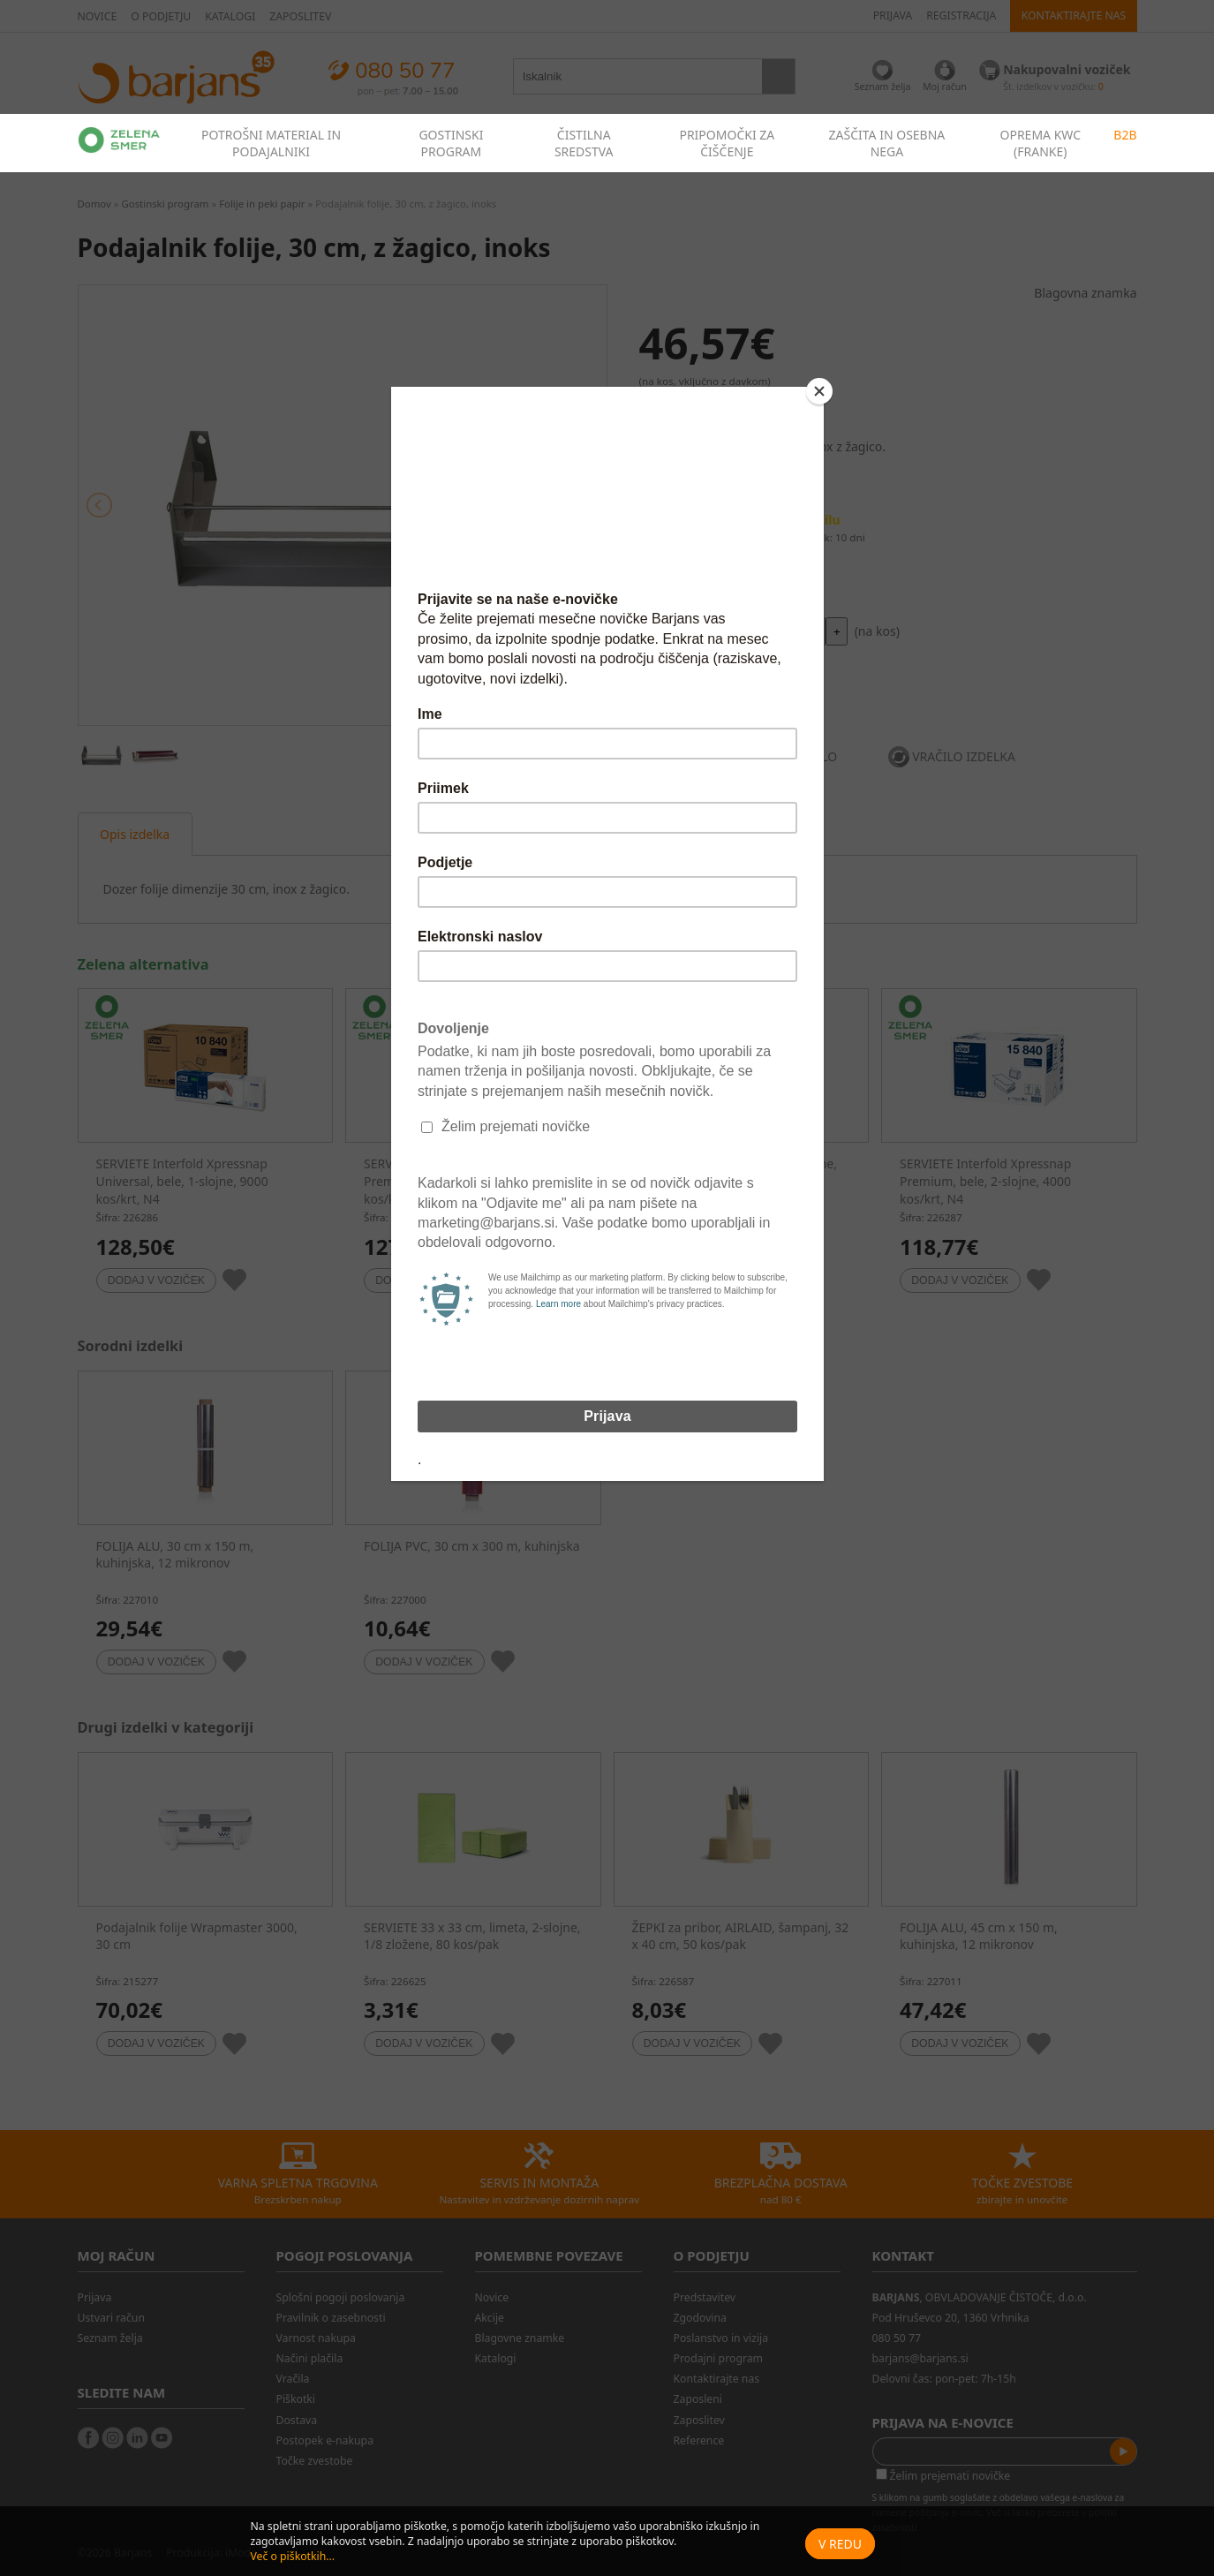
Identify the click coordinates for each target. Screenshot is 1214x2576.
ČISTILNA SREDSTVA (584, 143)
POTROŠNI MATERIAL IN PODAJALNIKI (271, 143)
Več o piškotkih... (292, 2556)
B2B (1124, 134)
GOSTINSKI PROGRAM (450, 143)
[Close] (819, 391)
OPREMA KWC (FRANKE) (1041, 143)
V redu (840, 2543)
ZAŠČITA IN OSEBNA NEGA (887, 143)
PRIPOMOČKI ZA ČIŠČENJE (726, 143)
